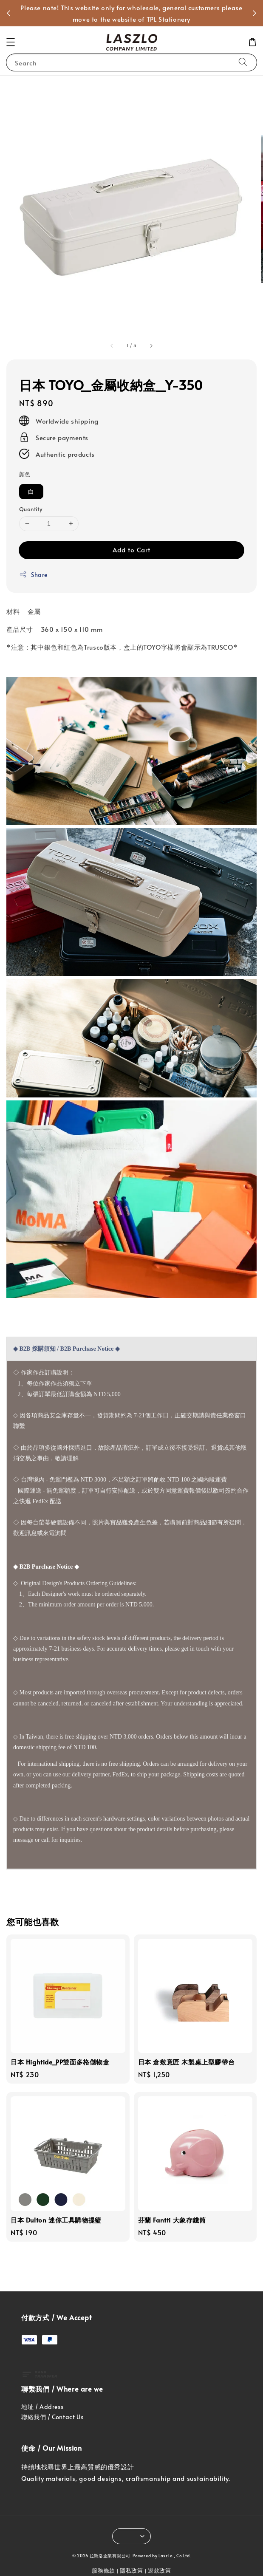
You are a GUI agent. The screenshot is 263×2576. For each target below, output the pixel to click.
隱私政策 (131, 2570)
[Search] (243, 62)
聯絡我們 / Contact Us (52, 2417)
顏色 (25, 474)
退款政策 (159, 2570)
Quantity (30, 509)
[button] (10, 42)
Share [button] (33, 575)
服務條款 (103, 2570)
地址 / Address (42, 2407)
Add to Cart (131, 549)
